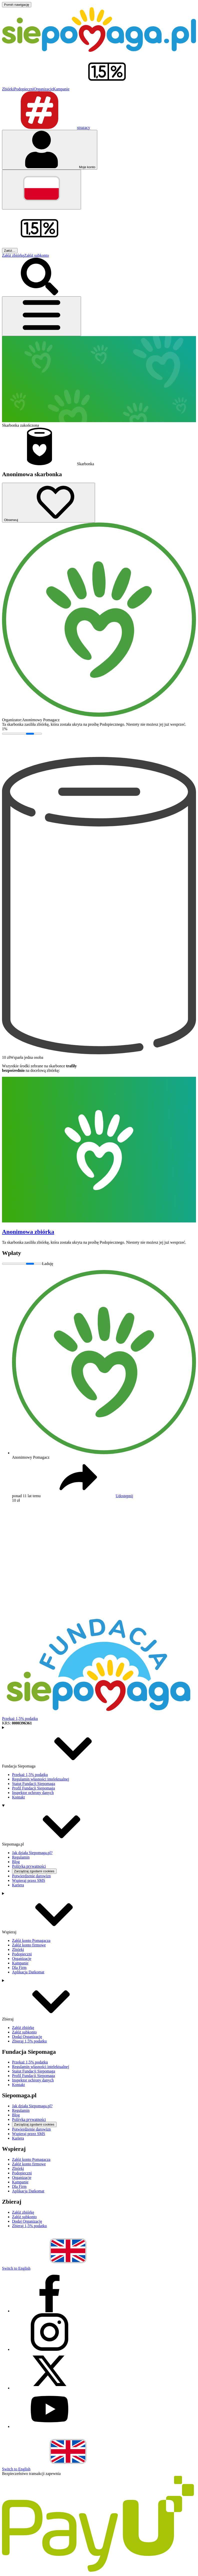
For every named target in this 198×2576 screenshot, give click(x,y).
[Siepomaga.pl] (99, 50)
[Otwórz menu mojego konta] (49, 150)
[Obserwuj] (48, 503)
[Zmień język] (41, 189)
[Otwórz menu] (41, 316)
